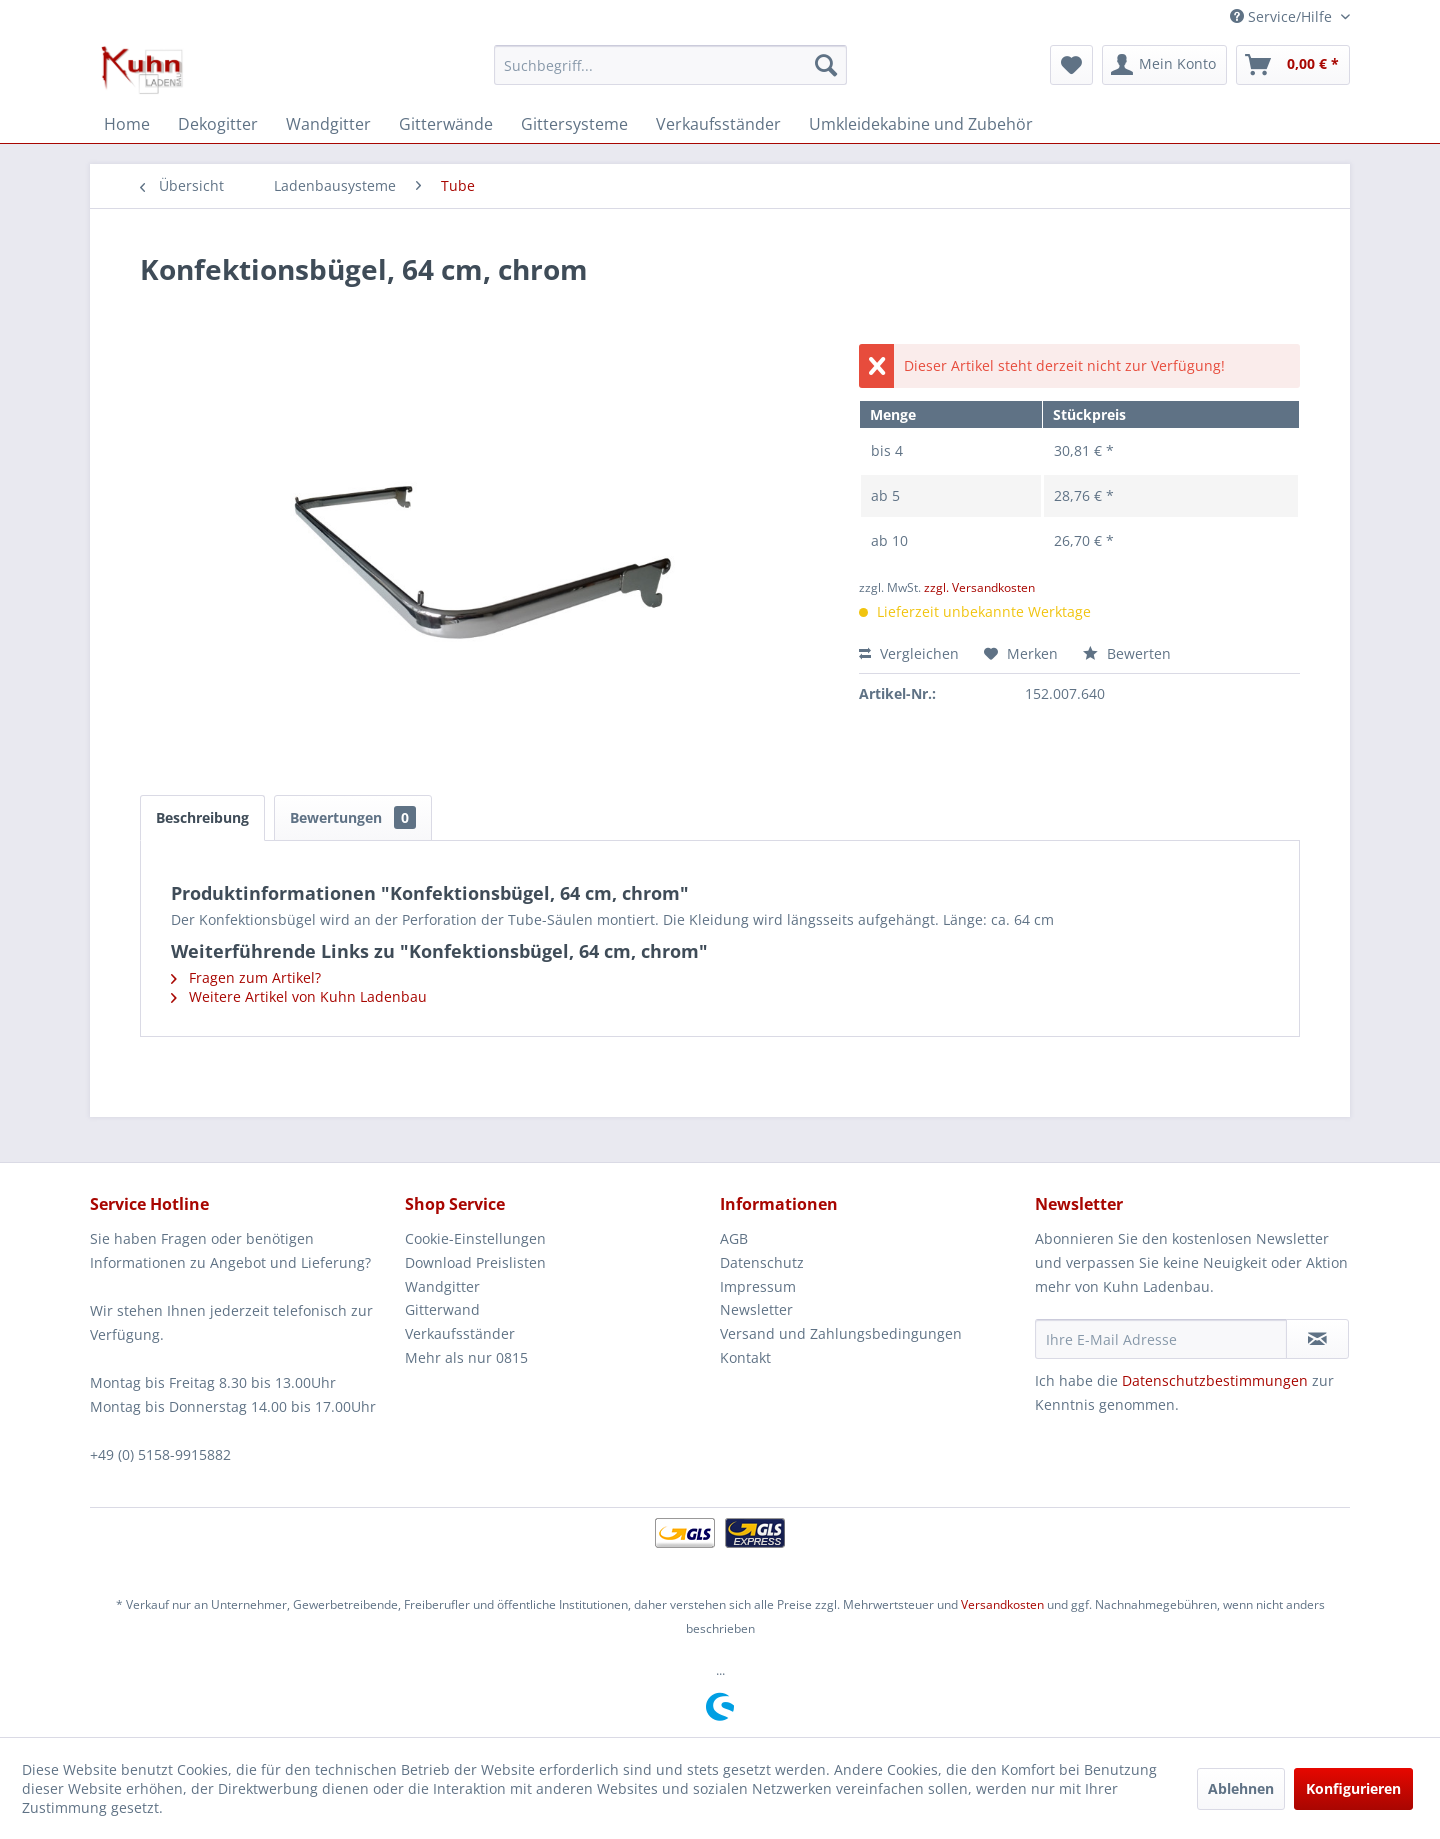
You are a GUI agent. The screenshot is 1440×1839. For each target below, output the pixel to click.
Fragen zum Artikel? (246, 977)
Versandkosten (1002, 1604)
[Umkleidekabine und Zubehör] (921, 124)
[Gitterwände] (446, 124)
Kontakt (745, 1357)
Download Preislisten (475, 1262)
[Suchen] (826, 65)
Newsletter (756, 1309)
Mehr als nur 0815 (466, 1357)
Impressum (758, 1286)
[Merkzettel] (1071, 65)
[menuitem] (670, 65)
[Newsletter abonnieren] (1317, 1339)
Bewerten (1127, 653)
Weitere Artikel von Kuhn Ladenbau (299, 996)
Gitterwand (442, 1309)
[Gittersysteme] (574, 124)
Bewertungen (353, 817)
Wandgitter (442, 1286)
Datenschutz (762, 1262)
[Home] (127, 124)
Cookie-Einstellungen (475, 1238)
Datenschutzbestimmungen (1215, 1380)
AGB (734, 1238)
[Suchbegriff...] (670, 65)
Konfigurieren (1353, 1788)
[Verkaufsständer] (718, 124)
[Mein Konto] (1164, 65)
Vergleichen (909, 653)
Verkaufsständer (460, 1333)
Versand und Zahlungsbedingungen (841, 1333)
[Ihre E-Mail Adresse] (1161, 1339)
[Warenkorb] (1293, 65)
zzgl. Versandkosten (979, 587)
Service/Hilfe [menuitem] (1283, 16)
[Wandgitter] (328, 124)
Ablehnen (1241, 1788)
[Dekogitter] (218, 124)
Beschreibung (202, 817)
